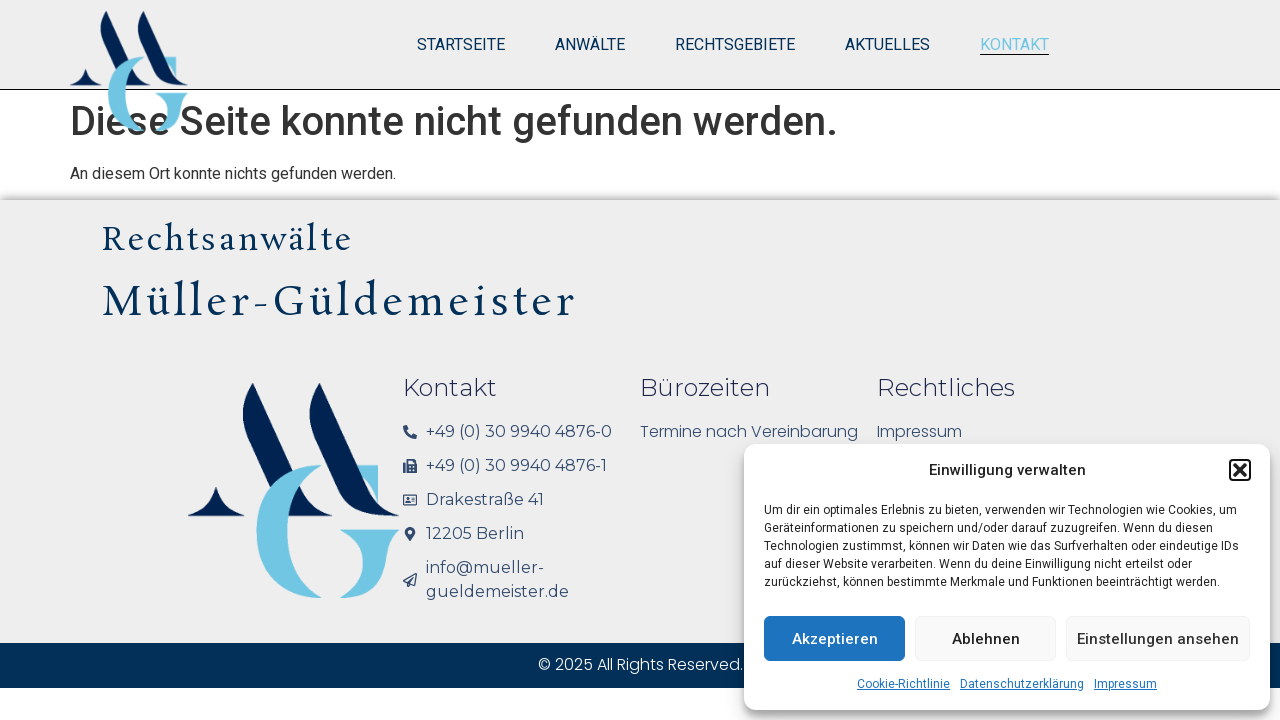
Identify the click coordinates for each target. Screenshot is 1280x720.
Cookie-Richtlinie (903, 684)
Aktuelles (887, 44)
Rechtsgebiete (735, 44)
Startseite (461, 44)
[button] (1240, 470)
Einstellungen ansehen (1158, 639)
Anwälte (590, 44)
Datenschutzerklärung (1022, 684)
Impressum (1125, 684)
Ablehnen (986, 639)
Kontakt (1014, 44)
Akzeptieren (835, 639)
